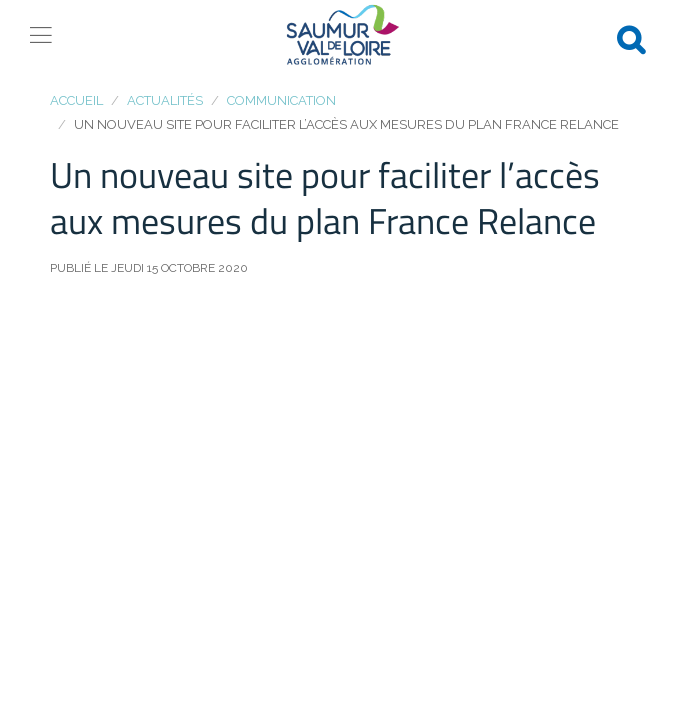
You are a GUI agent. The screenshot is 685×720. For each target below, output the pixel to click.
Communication (281, 100)
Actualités (165, 100)
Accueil (76, 100)
